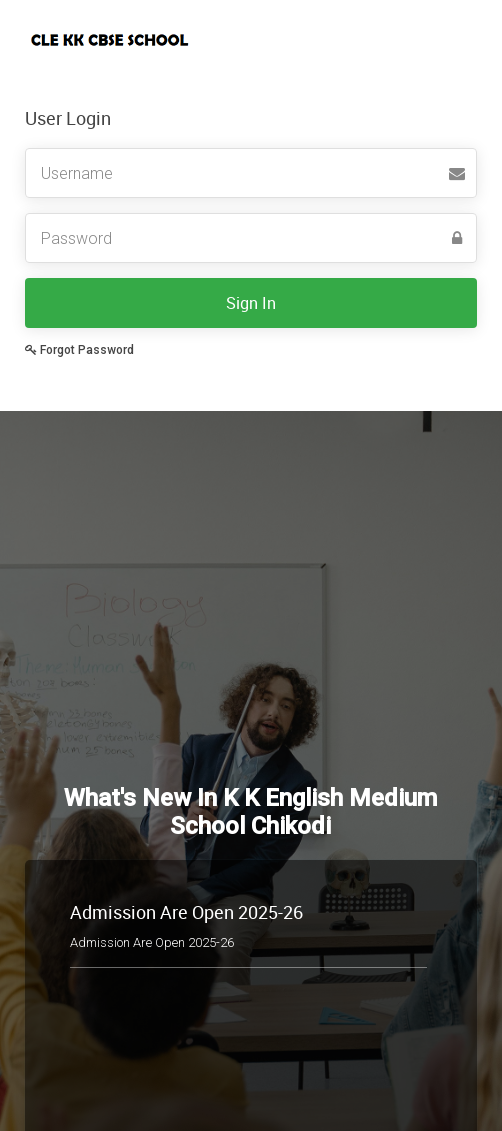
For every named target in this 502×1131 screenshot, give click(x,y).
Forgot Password (79, 350)
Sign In (251, 303)
